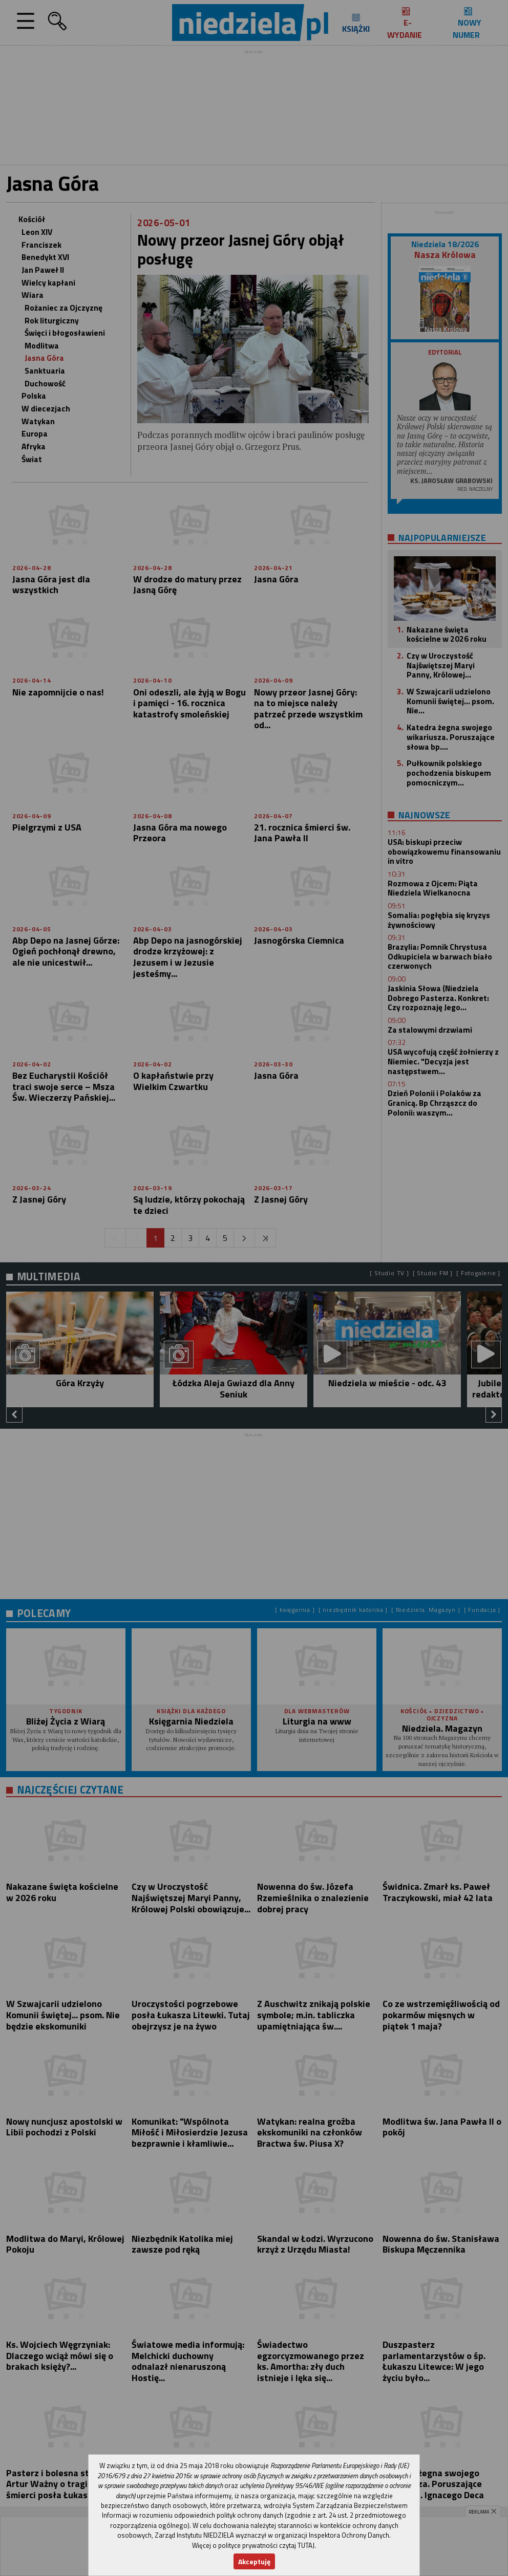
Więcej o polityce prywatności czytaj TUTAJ (253, 2545)
